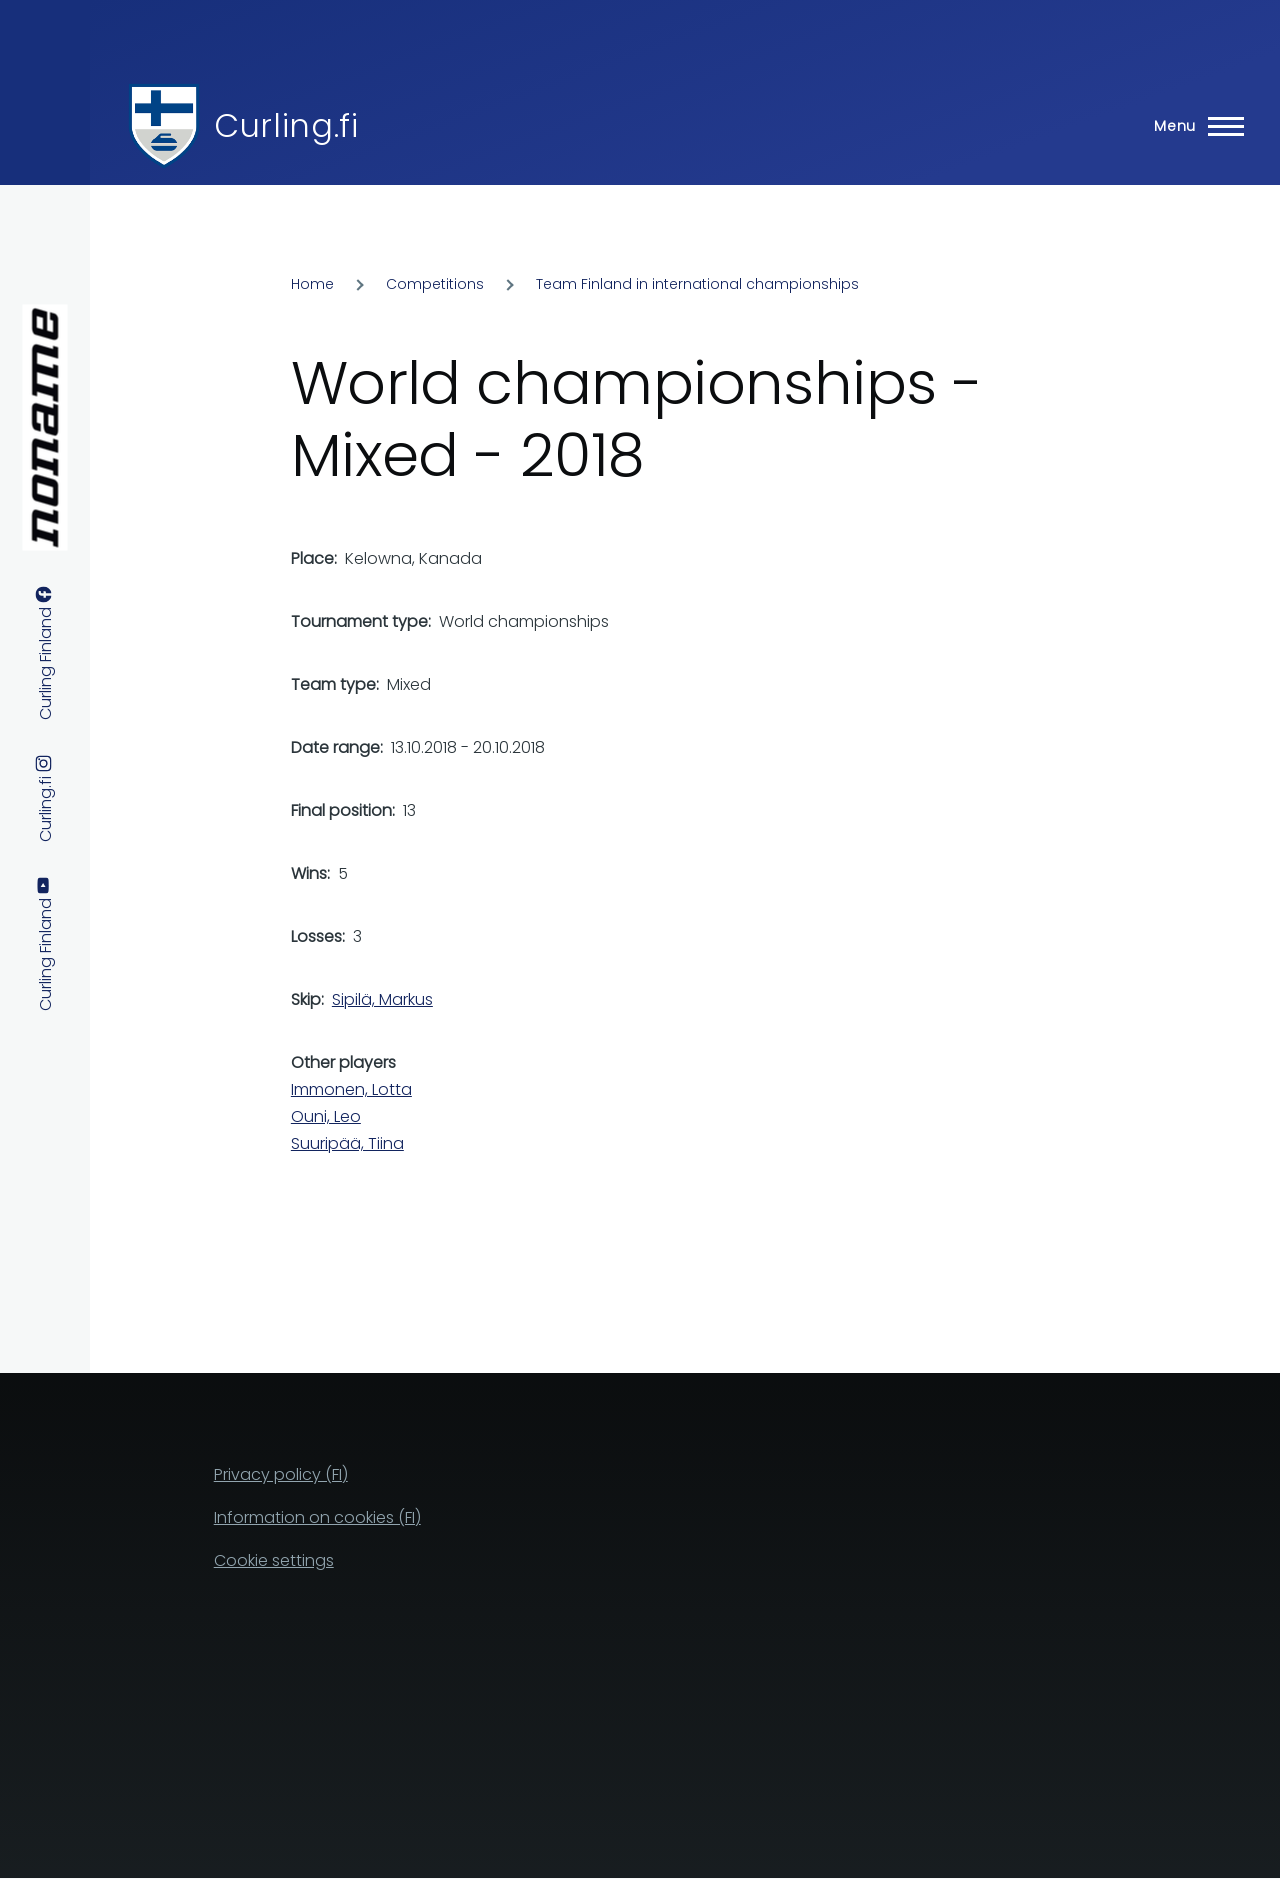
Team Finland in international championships (697, 284)
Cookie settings (274, 1560)
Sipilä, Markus (382, 999)
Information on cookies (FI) (317, 1517)
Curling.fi (286, 125)
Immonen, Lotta (351, 1089)
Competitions (435, 284)
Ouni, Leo (326, 1116)
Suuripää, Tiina (347, 1143)
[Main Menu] (1193, 126)
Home (312, 284)
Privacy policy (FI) (281, 1474)
